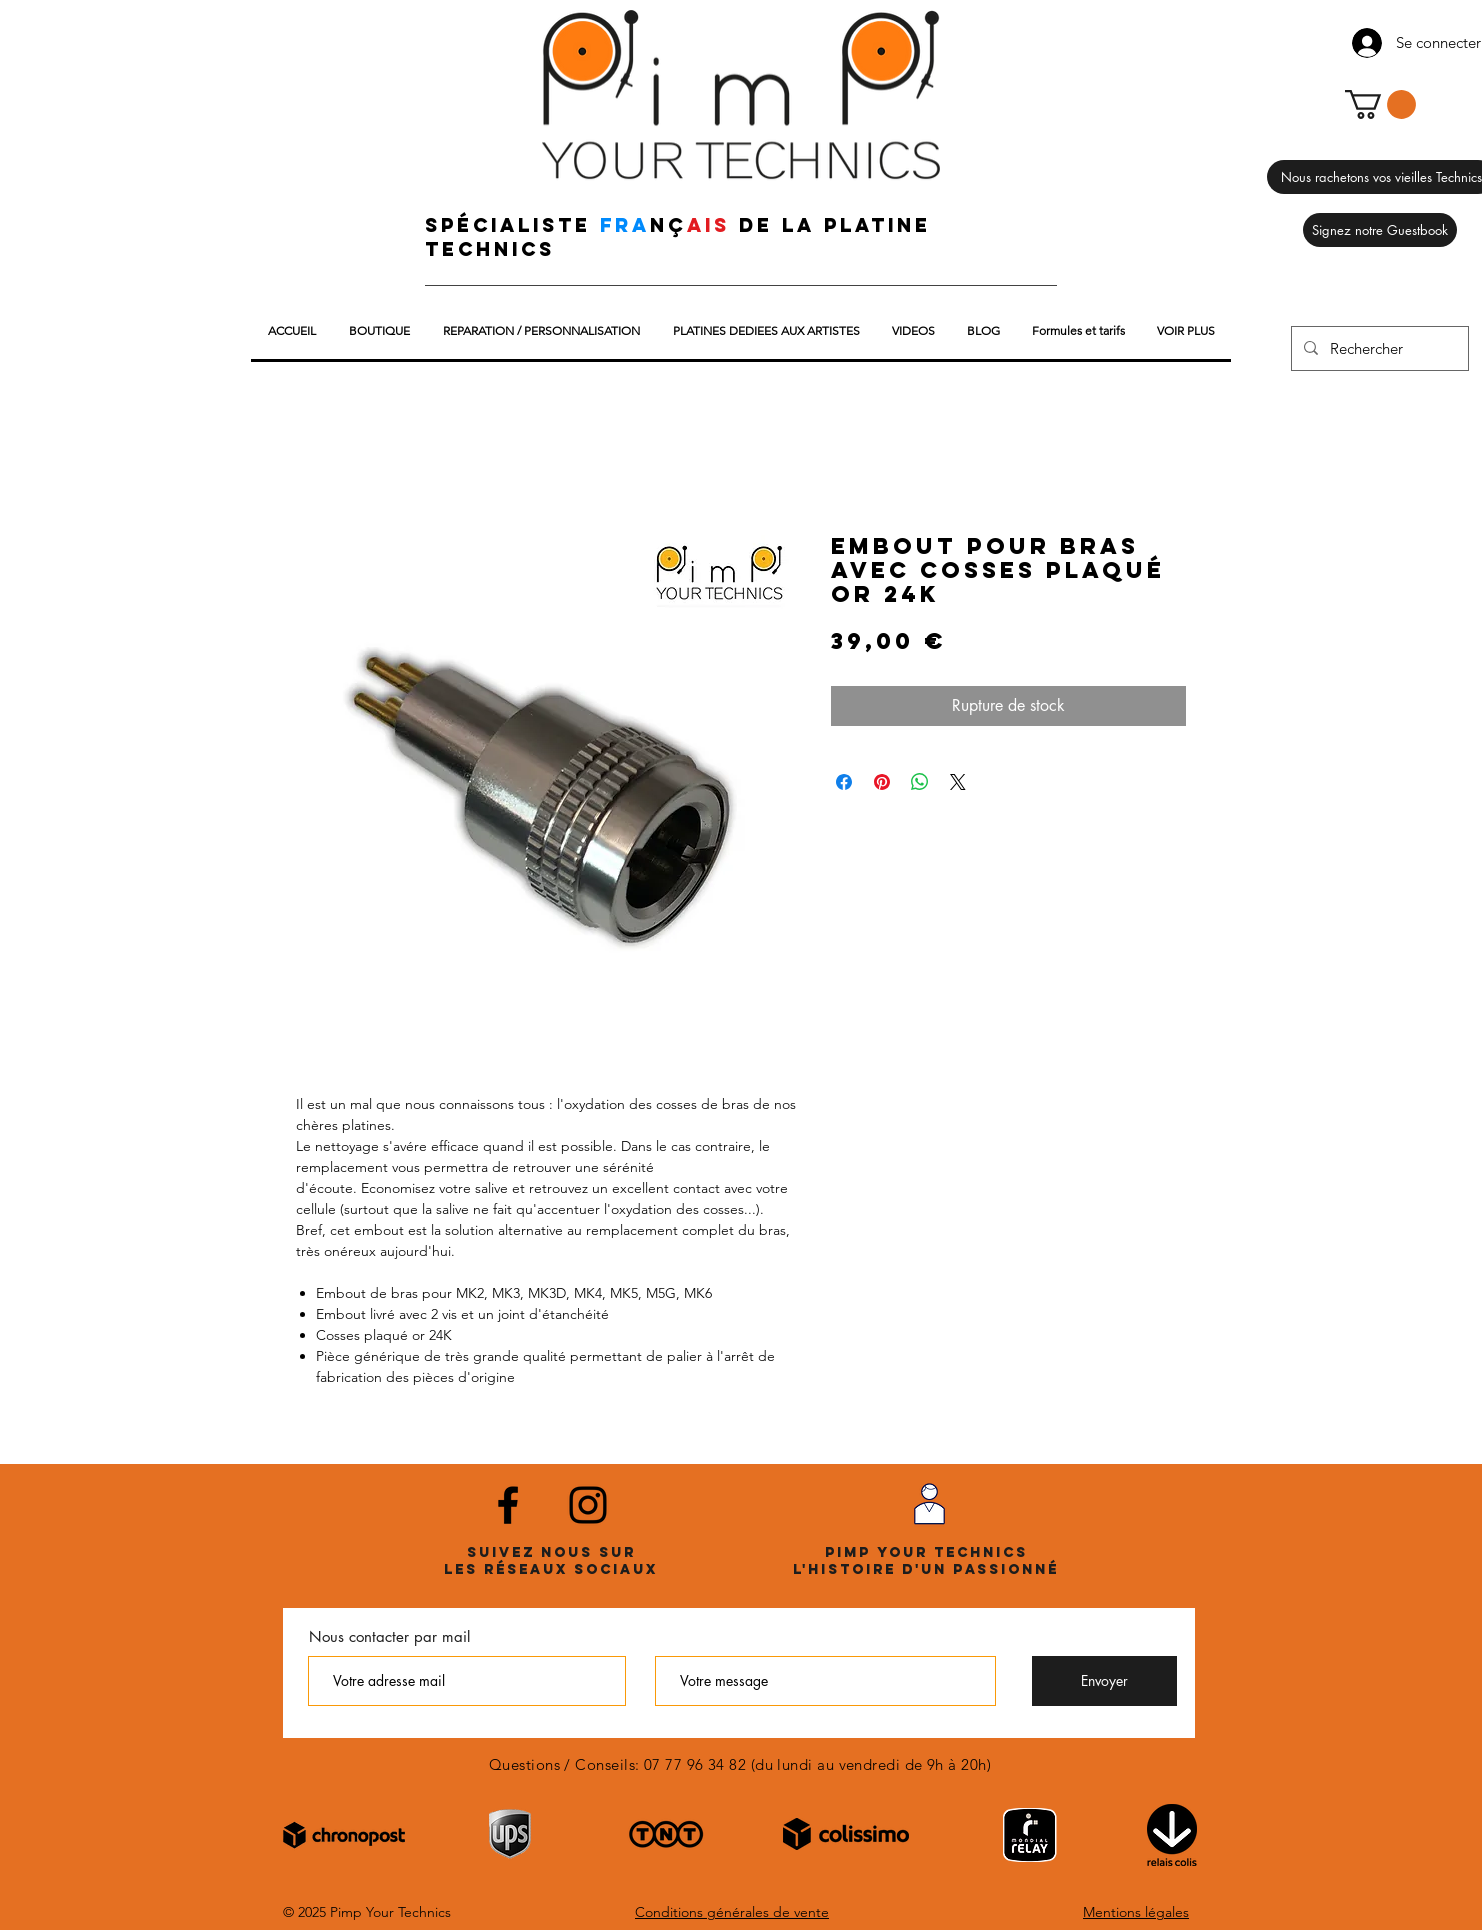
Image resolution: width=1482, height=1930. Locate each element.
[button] (1380, 104)
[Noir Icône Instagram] (588, 1505)
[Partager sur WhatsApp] (920, 782)
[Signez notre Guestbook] (1380, 230)
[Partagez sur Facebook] (844, 782)
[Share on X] (958, 782)
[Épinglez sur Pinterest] (882, 782)
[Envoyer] (1104, 1681)
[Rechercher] (1378, 348)
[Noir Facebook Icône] (508, 1505)
